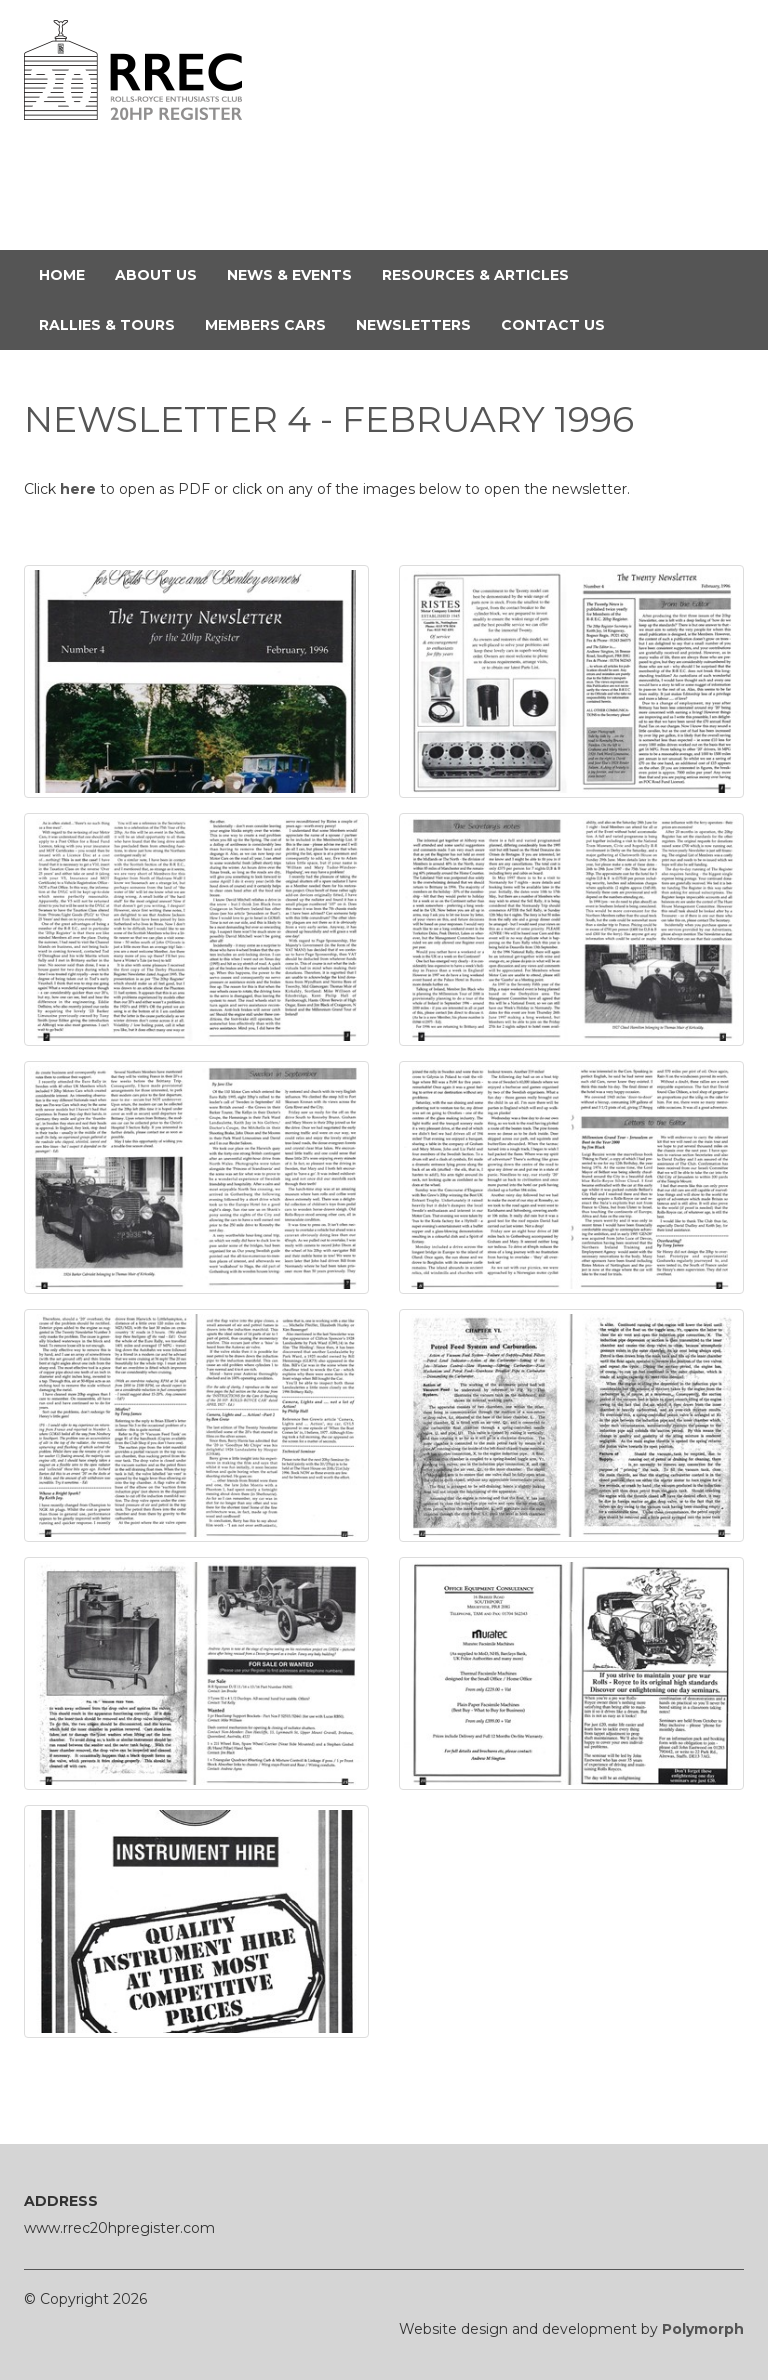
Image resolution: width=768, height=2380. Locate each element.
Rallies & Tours (114, 324)
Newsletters (421, 324)
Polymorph (703, 2329)
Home (69, 274)
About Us (163, 274)
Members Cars (273, 324)
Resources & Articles (483, 274)
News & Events (297, 274)
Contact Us (560, 324)
